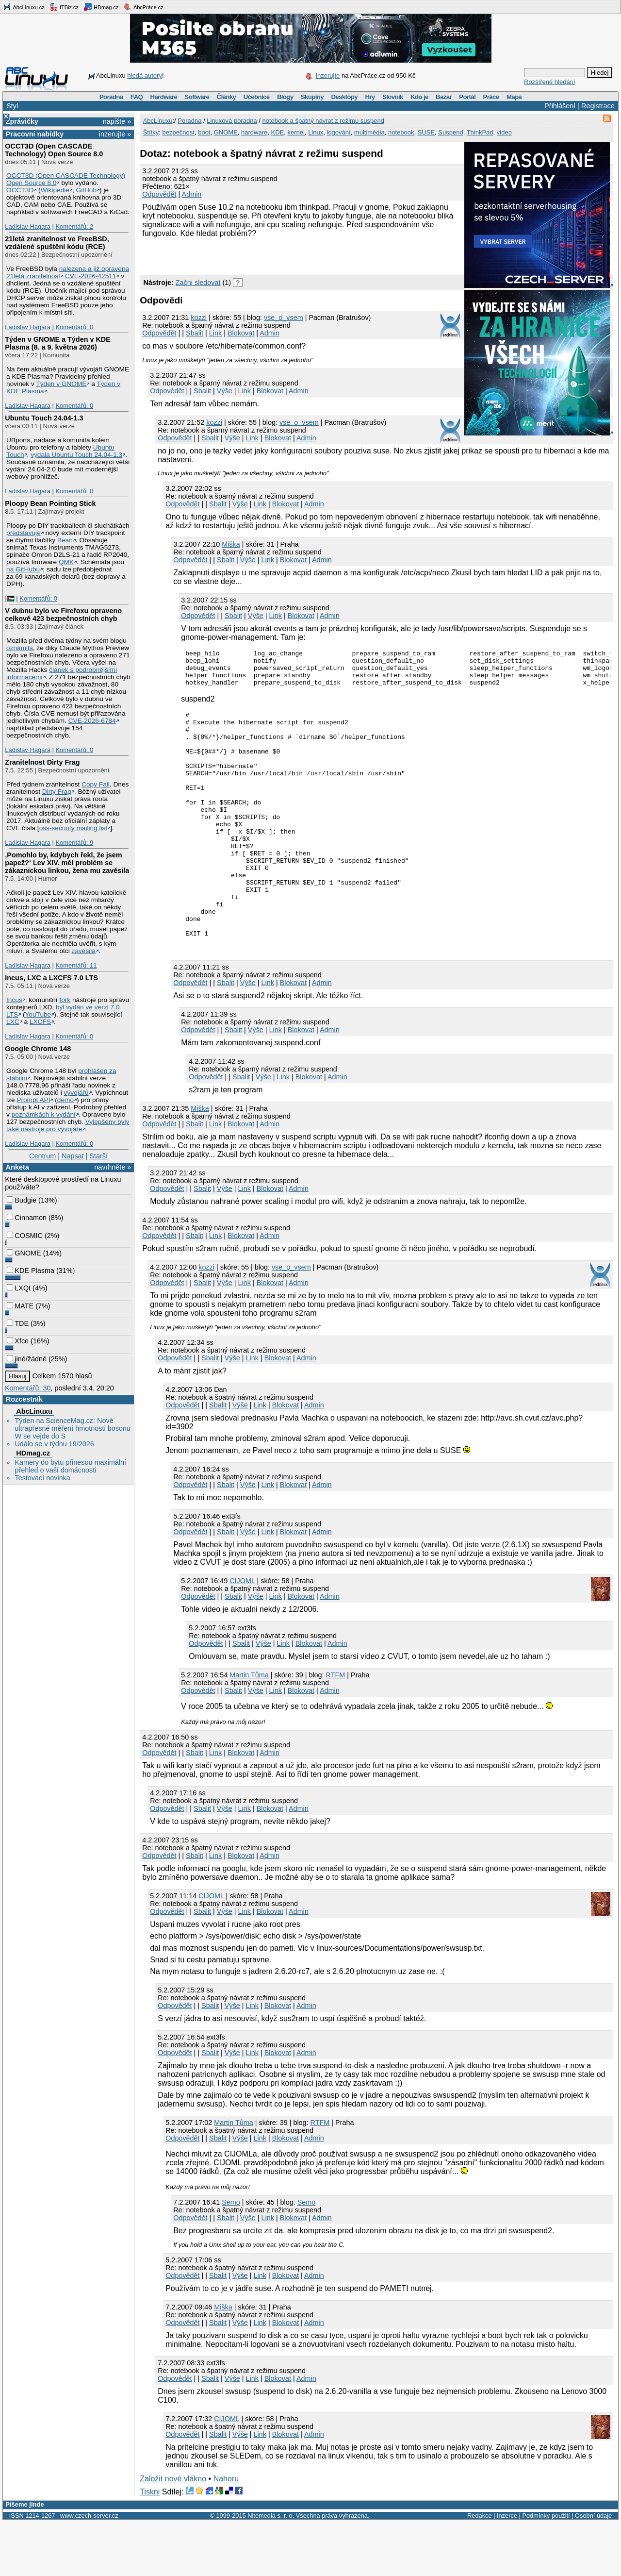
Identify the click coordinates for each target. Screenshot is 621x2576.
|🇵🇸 (9, 598)
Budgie (21, 1200)
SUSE (426, 132)
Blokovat (241, 333)
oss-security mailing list (73, 828)
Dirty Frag (56, 791)
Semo (231, 2256)
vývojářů (76, 1092)
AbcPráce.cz (143, 6)
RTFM (335, 1729)
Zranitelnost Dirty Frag (42, 762)
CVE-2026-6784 (92, 720)
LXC (12, 1021)
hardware (254, 132)
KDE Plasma (30, 1270)
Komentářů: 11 (76, 965)
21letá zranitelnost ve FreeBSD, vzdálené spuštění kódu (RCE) (57, 243)
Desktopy (344, 96)
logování (338, 132)
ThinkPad (480, 132)
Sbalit (194, 333)
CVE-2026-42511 (90, 276)
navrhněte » (112, 1167)
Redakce (479, 2569)
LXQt (19, 1288)
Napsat (73, 1156)
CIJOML (242, 1635)
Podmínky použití (546, 2569)
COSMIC (25, 1235)
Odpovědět (159, 194)
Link (215, 333)
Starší (98, 1156)
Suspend (450, 132)
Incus (14, 1000)
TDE (18, 1323)
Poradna (111, 96)
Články (226, 96)
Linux (315, 132)
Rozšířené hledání (549, 81)
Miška (231, 544)
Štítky (151, 132)
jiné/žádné (27, 1359)
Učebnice (257, 96)
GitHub (86, 190)
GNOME (24, 1253)
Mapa (514, 96)
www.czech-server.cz (89, 2569)
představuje (23, 532)
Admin (192, 194)
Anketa (17, 1167)
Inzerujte (327, 75)
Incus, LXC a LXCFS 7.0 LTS (51, 978)
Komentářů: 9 (74, 842)
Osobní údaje (593, 2569)
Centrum (42, 1156)
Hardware (163, 96)
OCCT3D (19, 190)
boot (204, 132)
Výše (224, 391)
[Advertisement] (253, 254)
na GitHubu (23, 569)
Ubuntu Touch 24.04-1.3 (44, 418)
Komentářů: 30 (27, 1388)
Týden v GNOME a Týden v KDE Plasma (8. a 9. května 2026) (58, 343)
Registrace (598, 106)
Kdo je (419, 96)
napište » (117, 121)
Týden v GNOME (61, 383)
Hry (370, 96)
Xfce (18, 1341)
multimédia (369, 132)
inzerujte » (115, 134)
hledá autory (144, 75)
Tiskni (150, 2546)
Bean (65, 540)
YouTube (38, 1014)
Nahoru (226, 2532)
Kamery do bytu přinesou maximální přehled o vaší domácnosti (70, 1466)
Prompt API (33, 1100)
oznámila (19, 648)
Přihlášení (559, 106)
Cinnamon (27, 1217)
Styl (12, 106)
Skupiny (312, 96)
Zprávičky (22, 121)
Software (196, 96)
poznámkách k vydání (44, 1114)
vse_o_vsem (283, 317)
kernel (295, 132)
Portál (467, 96)
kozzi (199, 317)
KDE (277, 132)
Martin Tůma (249, 1729)
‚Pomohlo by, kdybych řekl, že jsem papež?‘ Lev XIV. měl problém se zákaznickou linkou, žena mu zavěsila (67, 862)
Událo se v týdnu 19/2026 (54, 1444)
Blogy (285, 96)
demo (65, 1100)
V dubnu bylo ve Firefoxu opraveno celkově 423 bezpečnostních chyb (63, 614)
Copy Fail (96, 784)
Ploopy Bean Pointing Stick (50, 503)
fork (64, 1000)
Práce (491, 96)
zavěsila (84, 950)
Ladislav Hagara (27, 226)
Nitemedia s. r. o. (270, 2569)
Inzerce (507, 2569)
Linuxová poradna (232, 120)
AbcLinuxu (34, 1411)
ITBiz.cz (64, 6)
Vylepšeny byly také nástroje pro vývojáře (67, 1125)
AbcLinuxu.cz (24, 6)
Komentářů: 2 (74, 226)
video (504, 132)
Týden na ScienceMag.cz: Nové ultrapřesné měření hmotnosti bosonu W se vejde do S (72, 1428)
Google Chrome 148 (38, 1049)
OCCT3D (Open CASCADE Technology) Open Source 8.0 (54, 150)
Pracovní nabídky (35, 134)
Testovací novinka (42, 1478)
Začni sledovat (198, 282)
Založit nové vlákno (173, 2532)
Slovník (392, 96)
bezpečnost (178, 132)
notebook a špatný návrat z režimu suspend (323, 120)
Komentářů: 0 (74, 327)
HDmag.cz (100, 6)
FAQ (137, 96)
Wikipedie (55, 190)
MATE (20, 1306)
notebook (401, 132)
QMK (66, 562)
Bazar (444, 96)
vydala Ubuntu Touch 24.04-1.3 (76, 454)
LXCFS (40, 1021)
